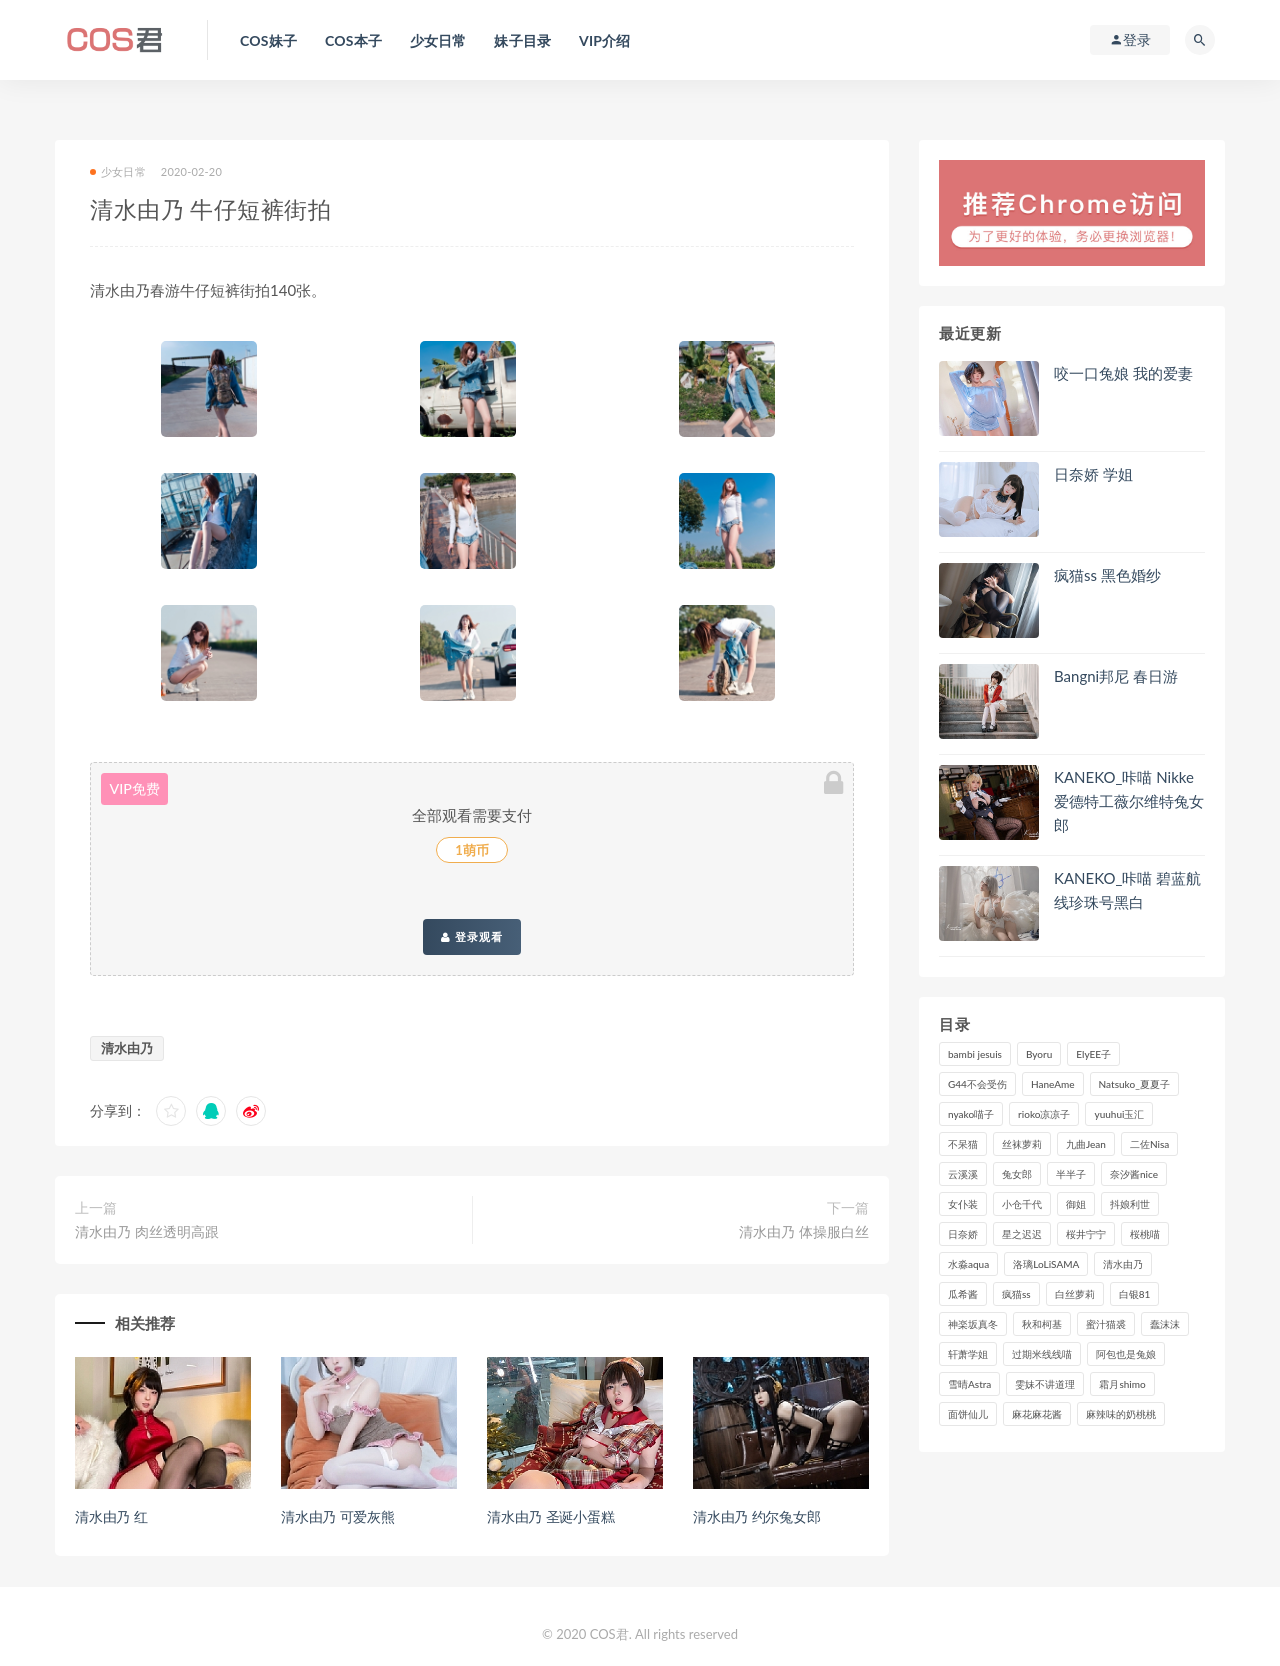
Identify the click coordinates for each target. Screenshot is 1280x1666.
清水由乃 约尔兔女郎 (757, 1516)
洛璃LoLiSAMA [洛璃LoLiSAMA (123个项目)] (1046, 1264)
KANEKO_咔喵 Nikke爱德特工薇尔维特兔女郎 (1129, 801)
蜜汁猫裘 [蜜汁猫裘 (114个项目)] (1106, 1324)
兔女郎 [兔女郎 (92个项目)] (1017, 1174)
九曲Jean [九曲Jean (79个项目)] (1086, 1144)
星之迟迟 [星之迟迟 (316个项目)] (1022, 1234)
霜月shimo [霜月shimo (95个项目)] (1122, 1384)
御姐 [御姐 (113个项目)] (1076, 1204)
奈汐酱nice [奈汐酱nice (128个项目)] (1134, 1174)
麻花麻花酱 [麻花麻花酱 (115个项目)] (1037, 1414)
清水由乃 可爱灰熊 (338, 1516)
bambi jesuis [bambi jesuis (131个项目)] (975, 1054)
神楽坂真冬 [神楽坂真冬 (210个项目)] (973, 1324)
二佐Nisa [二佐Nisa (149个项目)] (1149, 1144)
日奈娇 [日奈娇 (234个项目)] (963, 1234)
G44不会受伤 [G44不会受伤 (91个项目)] (977, 1084)
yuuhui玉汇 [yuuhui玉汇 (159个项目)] (1119, 1114)
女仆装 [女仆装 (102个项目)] (963, 1204)
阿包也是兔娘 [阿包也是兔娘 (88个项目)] (1126, 1354)
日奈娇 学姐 (1093, 474)
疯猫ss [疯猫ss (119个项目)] (1016, 1294)
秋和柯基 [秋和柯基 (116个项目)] (1042, 1324)
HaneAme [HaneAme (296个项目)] (1053, 1084)
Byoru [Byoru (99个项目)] (1039, 1054)
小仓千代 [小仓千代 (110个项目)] (1022, 1204)
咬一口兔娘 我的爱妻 (1123, 373)
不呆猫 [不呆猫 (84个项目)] (963, 1144)
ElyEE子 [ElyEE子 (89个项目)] (1093, 1054)
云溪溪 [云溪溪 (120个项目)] (963, 1174)
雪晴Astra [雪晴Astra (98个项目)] (969, 1384)
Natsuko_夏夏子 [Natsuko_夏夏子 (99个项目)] (1134, 1084)
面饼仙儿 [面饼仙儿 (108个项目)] (968, 1414)
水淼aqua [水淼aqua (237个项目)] (968, 1264)
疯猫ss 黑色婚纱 (1107, 575)
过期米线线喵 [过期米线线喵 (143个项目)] (1042, 1354)
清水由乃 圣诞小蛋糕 (551, 1516)
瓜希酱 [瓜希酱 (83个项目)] (963, 1294)
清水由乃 (127, 1048)
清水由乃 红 (111, 1516)
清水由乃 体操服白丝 (804, 1231)
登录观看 (472, 937)
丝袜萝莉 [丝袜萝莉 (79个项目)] (1022, 1144)
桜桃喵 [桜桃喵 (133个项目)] (1145, 1234)
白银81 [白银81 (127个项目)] (1135, 1294)
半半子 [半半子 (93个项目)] (1071, 1174)
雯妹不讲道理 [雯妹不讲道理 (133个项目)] (1045, 1384)
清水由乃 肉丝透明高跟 (147, 1231)
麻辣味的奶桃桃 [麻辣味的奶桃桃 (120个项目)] (1121, 1414)
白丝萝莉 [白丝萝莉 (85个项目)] (1075, 1294)
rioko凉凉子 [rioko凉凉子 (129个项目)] (1044, 1114)
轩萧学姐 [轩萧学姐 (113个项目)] (968, 1354)
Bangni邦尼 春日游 (1116, 676)
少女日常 (118, 171)
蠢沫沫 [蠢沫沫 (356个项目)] (1165, 1324)
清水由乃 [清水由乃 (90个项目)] (1123, 1264)
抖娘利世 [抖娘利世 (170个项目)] (1130, 1204)
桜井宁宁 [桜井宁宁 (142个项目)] (1086, 1234)
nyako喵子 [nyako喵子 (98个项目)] (971, 1114)
